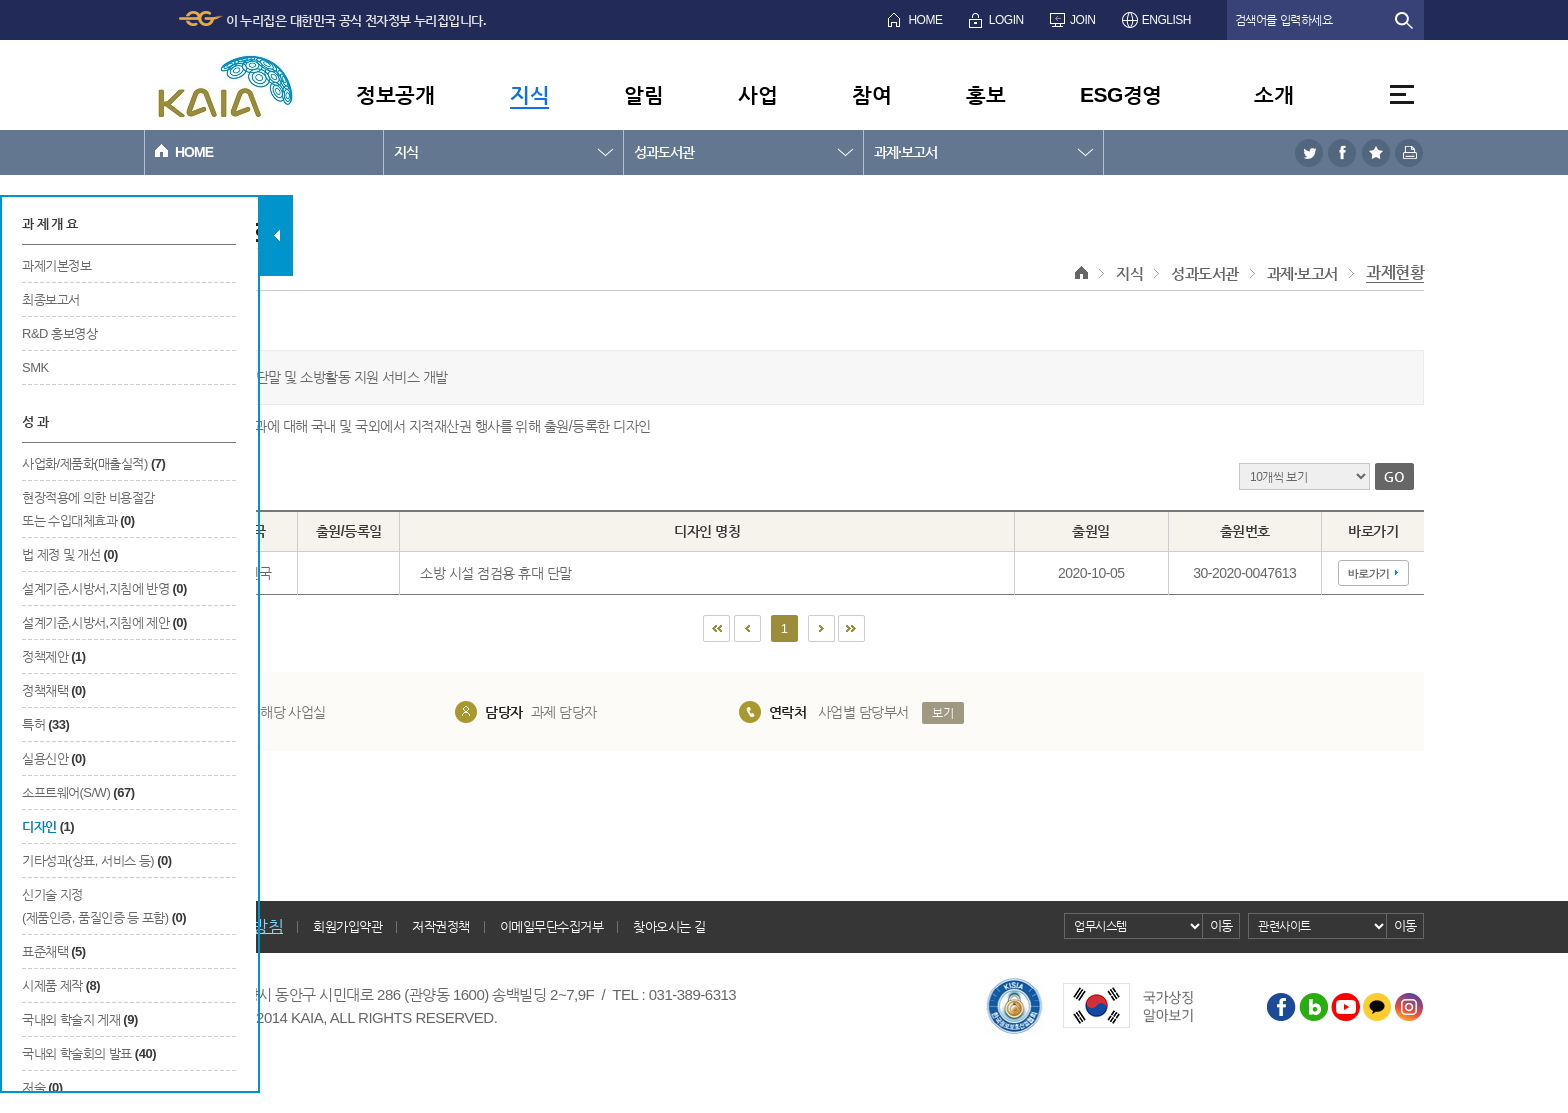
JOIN (1082, 20)
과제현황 (1395, 272)
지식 (529, 94)
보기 (942, 713)
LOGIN (1006, 20)
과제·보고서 (905, 152)
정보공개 (395, 94)
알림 (643, 94)
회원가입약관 (347, 926)
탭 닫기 (276, 235)
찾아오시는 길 (669, 926)
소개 (1273, 94)
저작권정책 (441, 926)
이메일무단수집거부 (552, 926)
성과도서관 (664, 152)
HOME (925, 20)
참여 (871, 94)
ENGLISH (1166, 20)
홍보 (985, 94)
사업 (757, 94)
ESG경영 (1121, 94)
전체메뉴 (1402, 94)
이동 (1221, 925)
